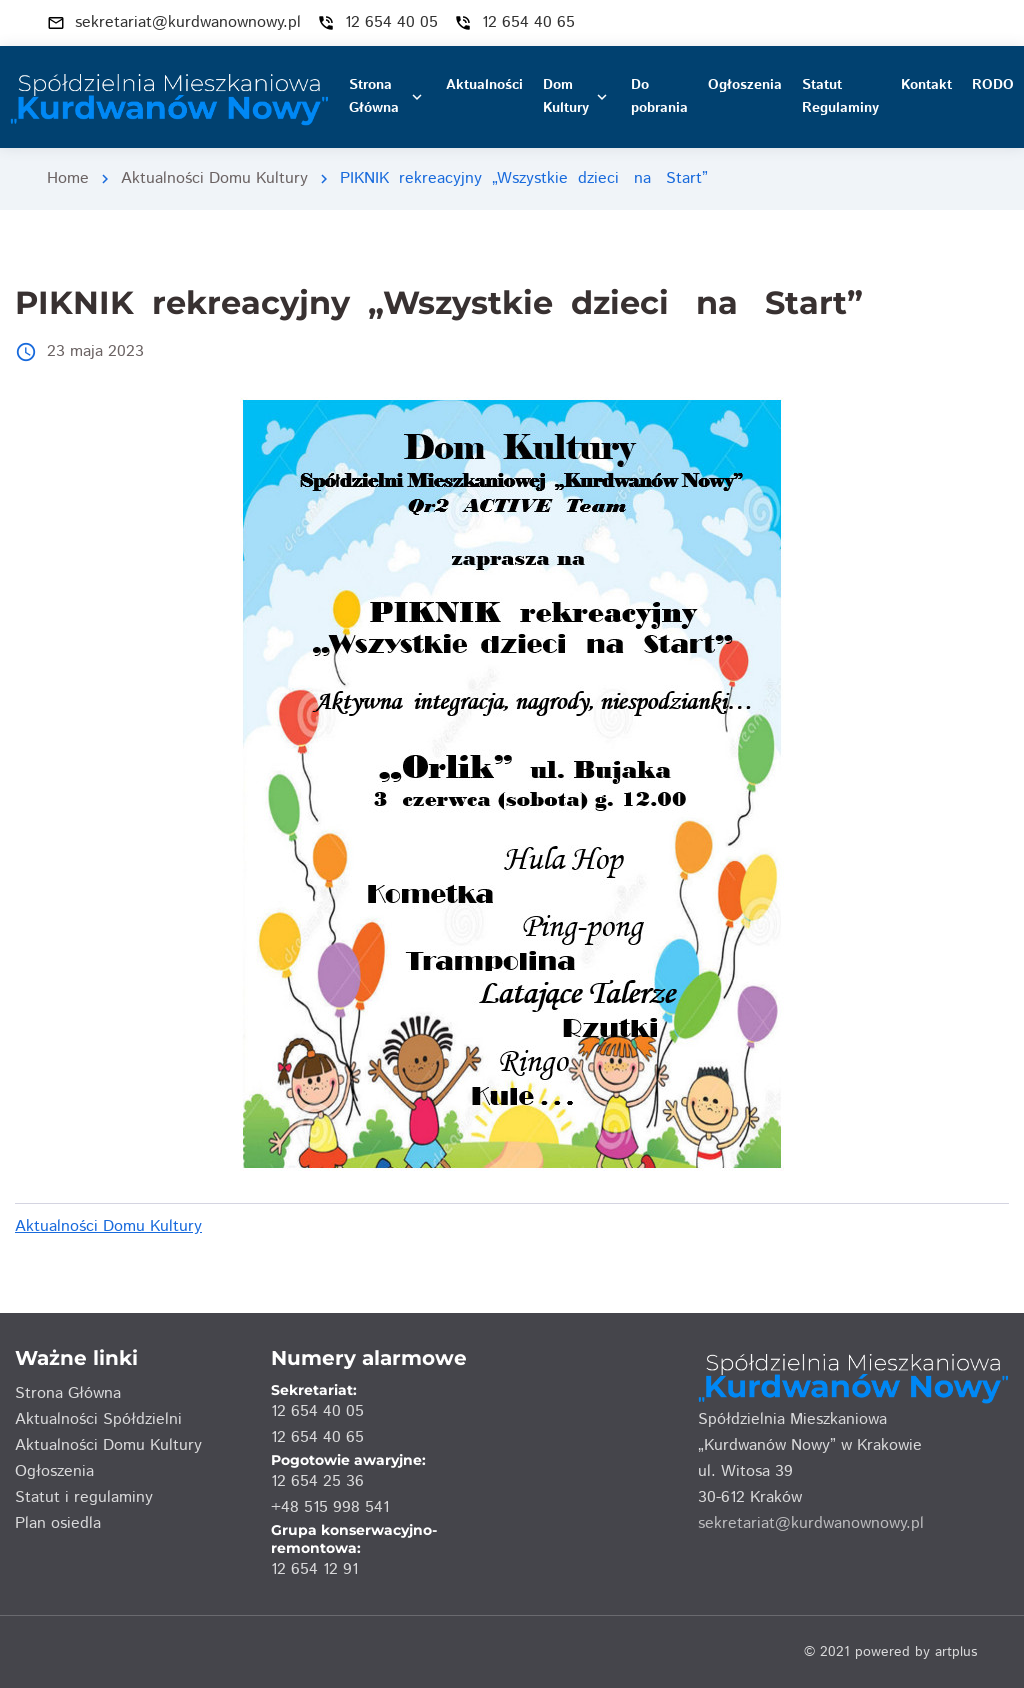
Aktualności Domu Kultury (214, 178)
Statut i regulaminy (84, 1497)
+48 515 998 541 (330, 1507)
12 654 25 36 (317, 1481)
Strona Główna (68, 1393)
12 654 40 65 (317, 1437)
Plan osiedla (58, 1523)
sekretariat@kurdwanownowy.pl (811, 1523)
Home (68, 178)
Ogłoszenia (54, 1471)
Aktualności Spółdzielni (98, 1419)
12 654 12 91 (314, 1569)
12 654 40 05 (317, 1411)
